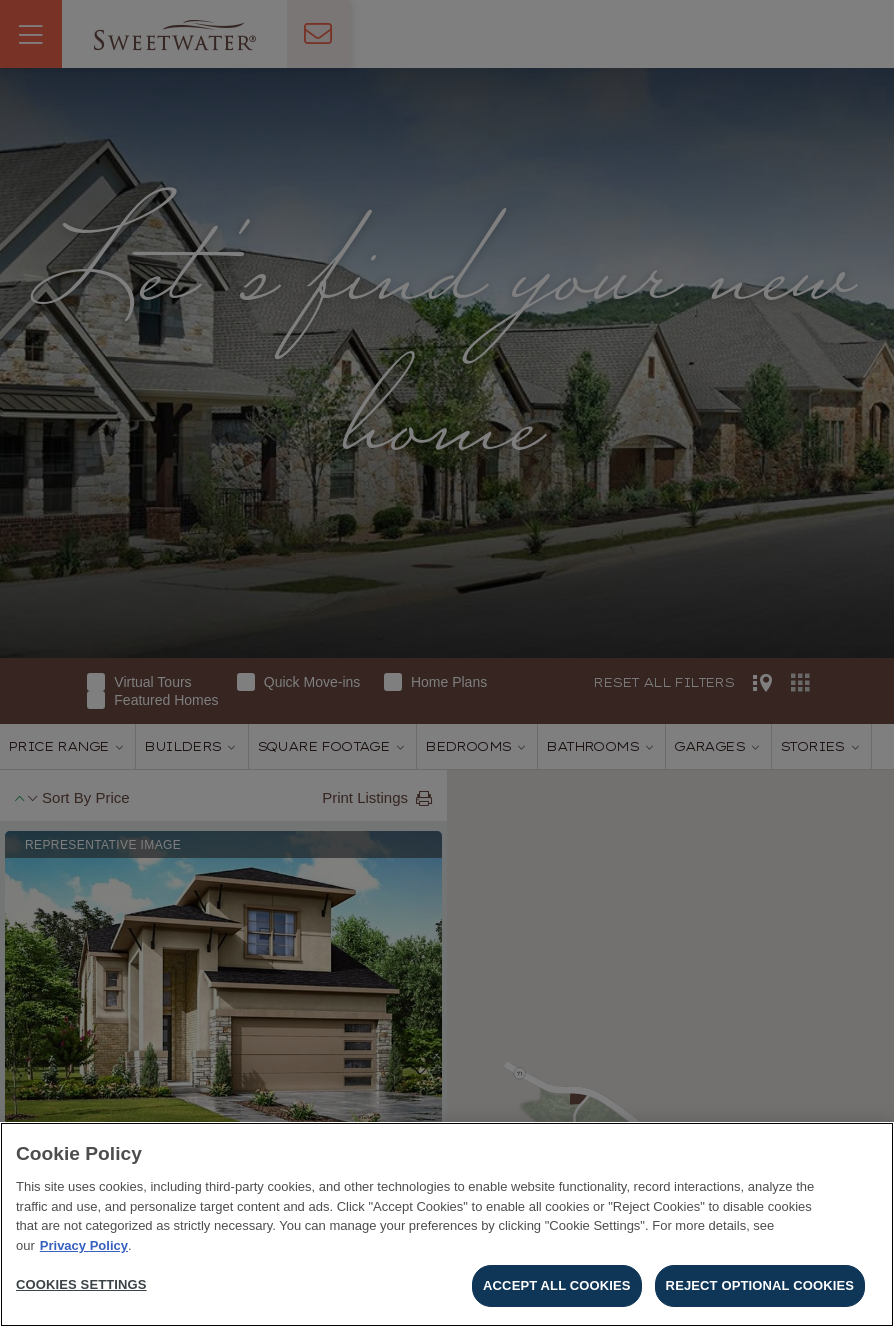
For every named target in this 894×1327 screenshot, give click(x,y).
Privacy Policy (84, 1245)
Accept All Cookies (557, 1285)
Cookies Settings (81, 1284)
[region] (447, 1224)
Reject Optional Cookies (760, 1285)
